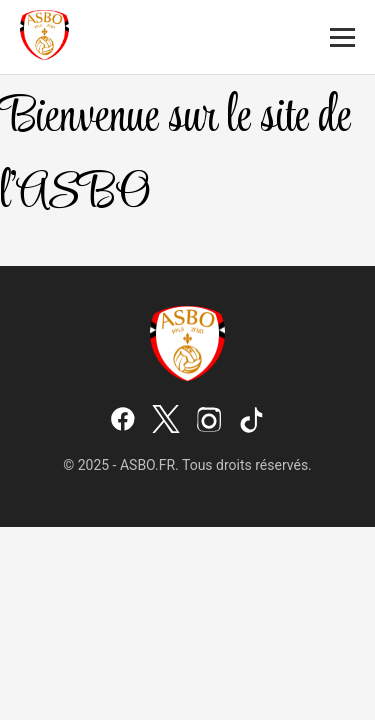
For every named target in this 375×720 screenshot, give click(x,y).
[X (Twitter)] (166, 421)
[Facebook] (123, 421)
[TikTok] (252, 421)
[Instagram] (209, 421)
